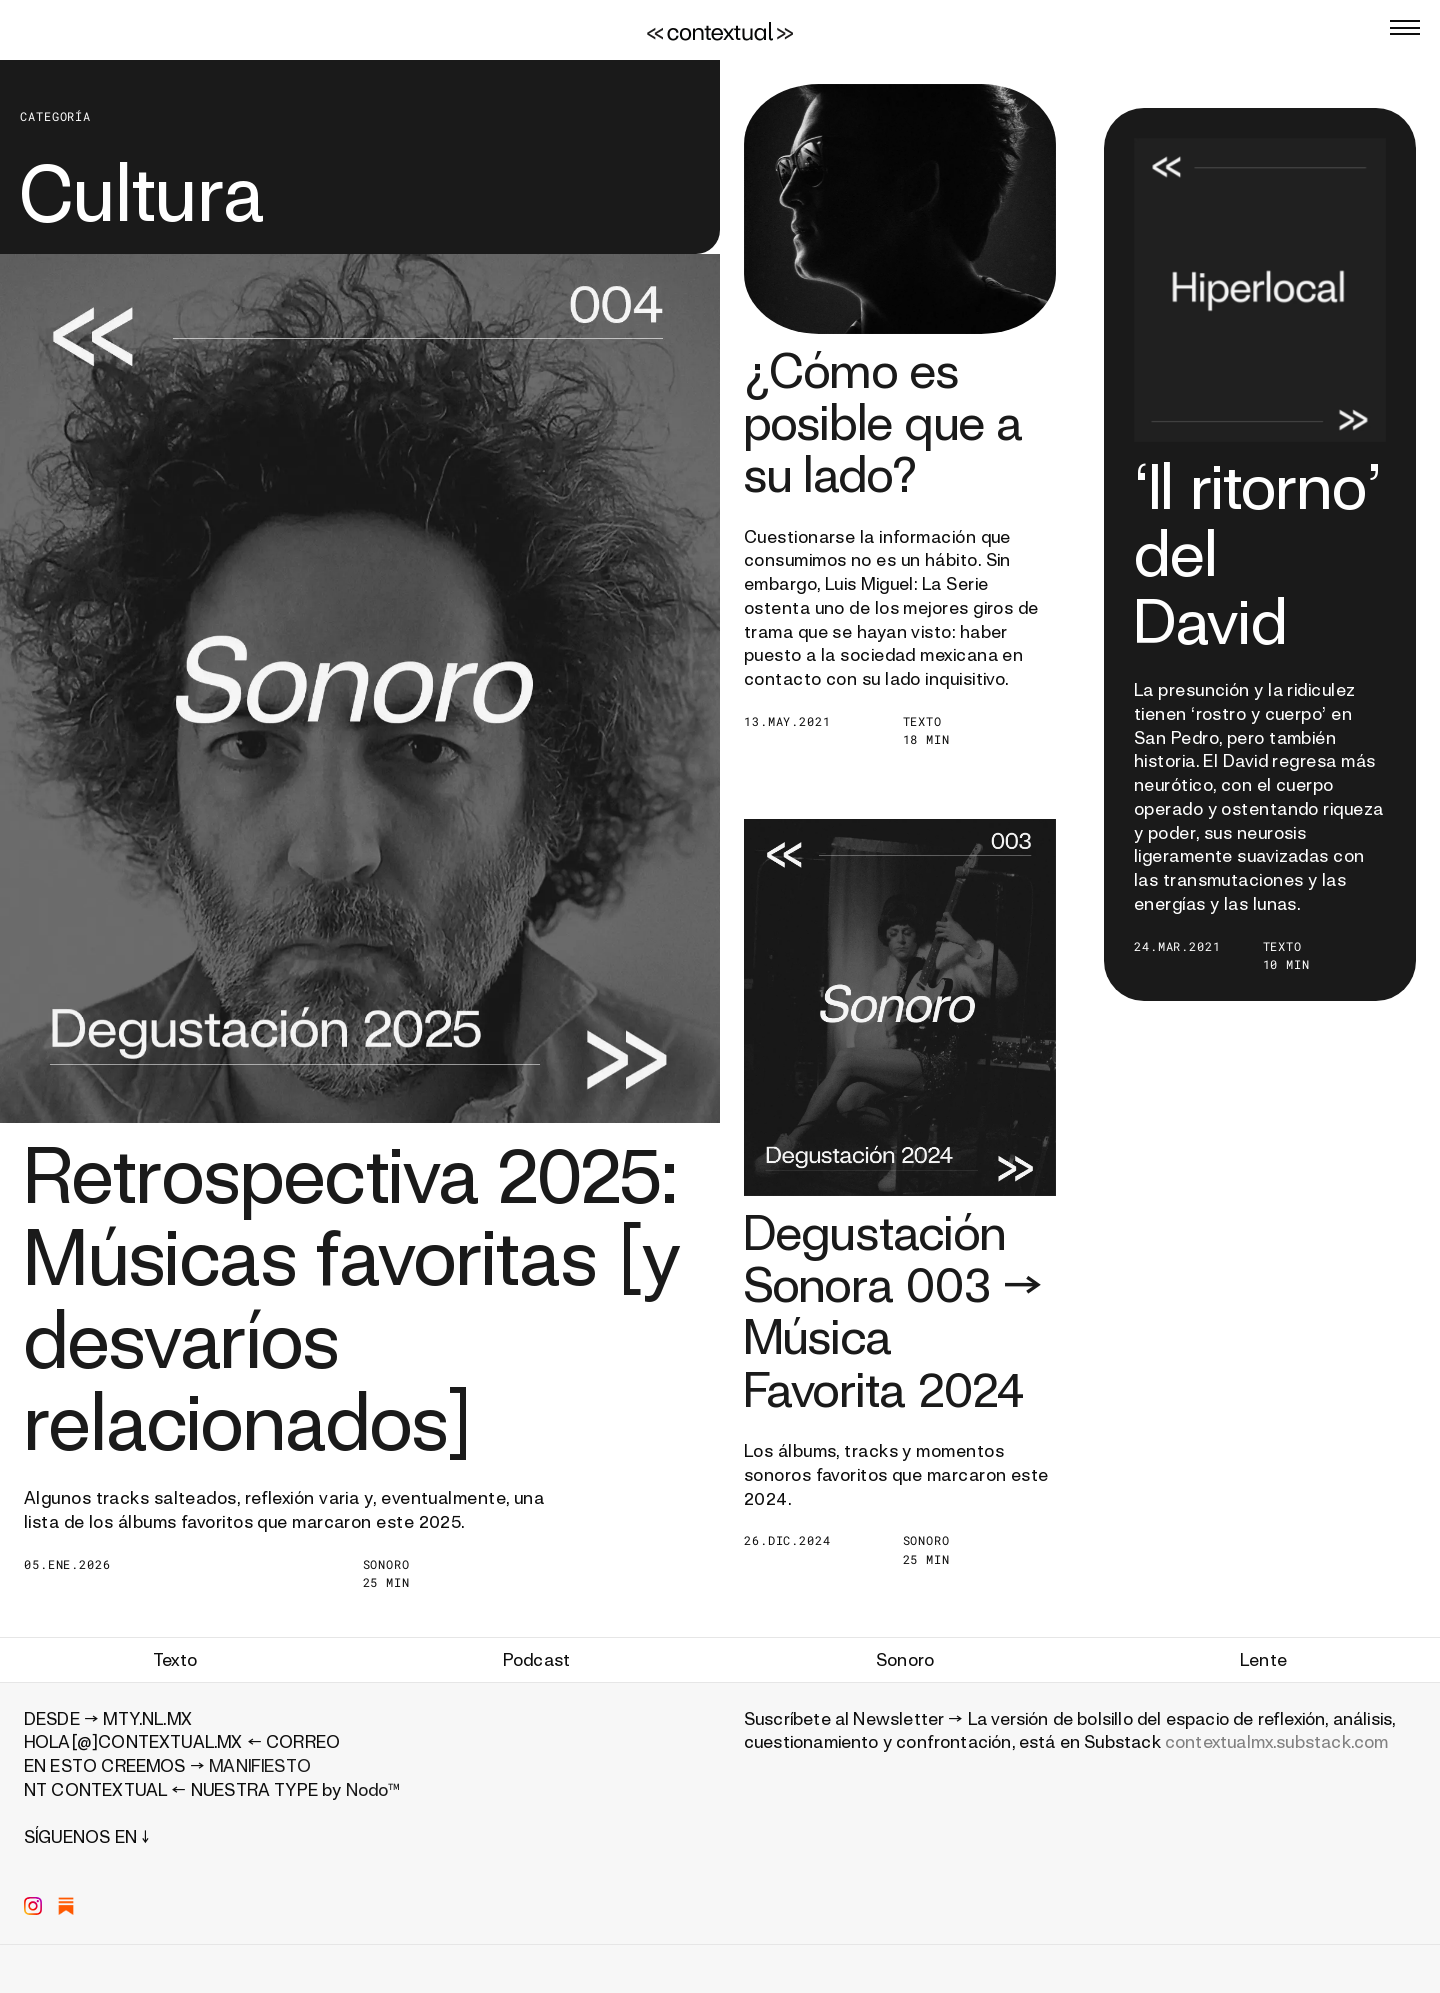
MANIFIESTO (260, 1765)
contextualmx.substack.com (1277, 1741)
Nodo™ (373, 1789)
